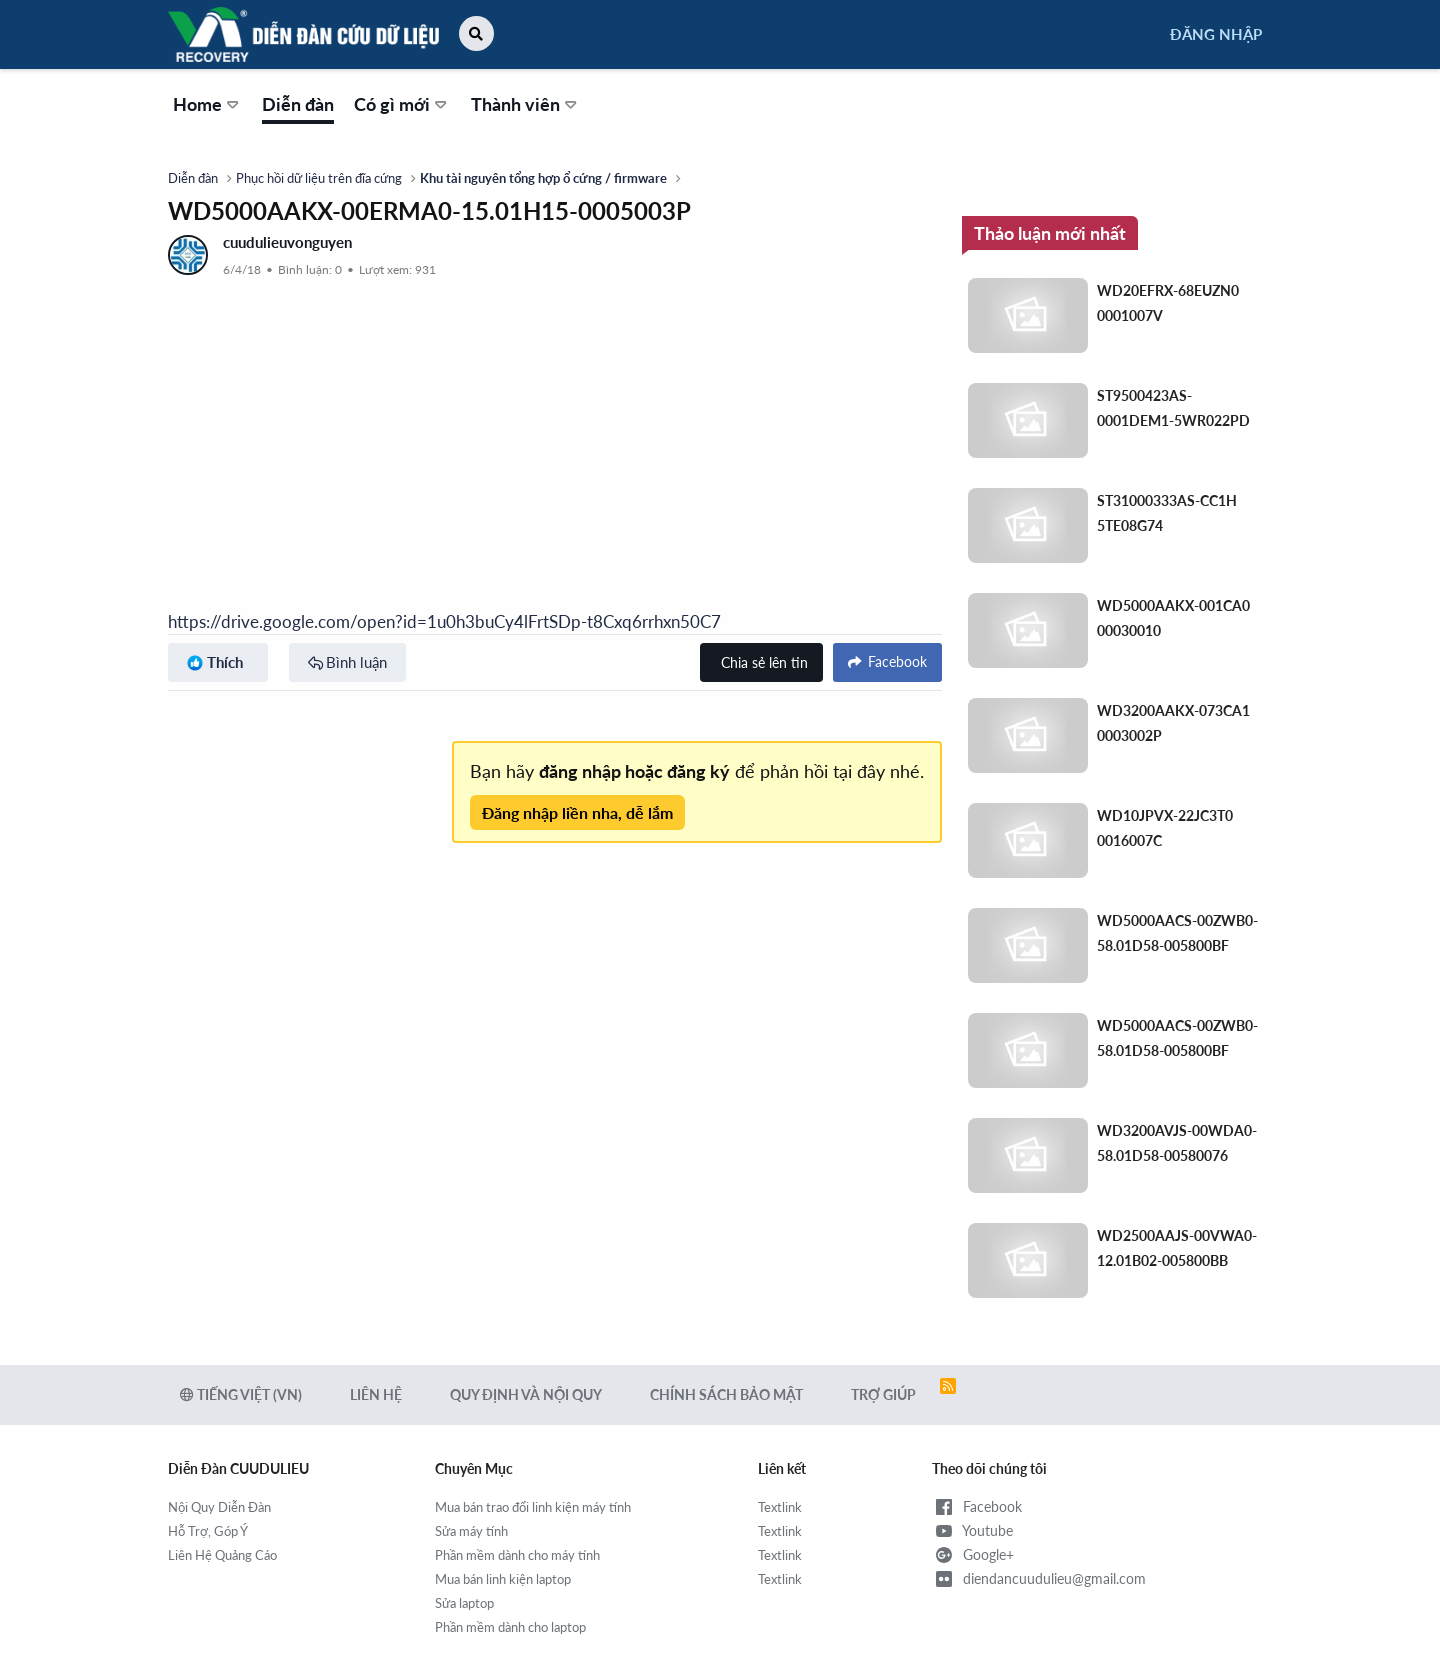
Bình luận (356, 662)
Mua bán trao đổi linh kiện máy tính (533, 1507)
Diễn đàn (298, 104)
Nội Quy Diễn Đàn (219, 1507)
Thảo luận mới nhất (1050, 233)
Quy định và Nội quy (526, 1394)
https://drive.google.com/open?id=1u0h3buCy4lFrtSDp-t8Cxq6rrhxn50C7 (444, 621)
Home (197, 104)
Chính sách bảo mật (726, 1394)
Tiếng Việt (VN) (241, 1394)
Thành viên (515, 104)
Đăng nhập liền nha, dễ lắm (577, 812)
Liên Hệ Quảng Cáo (222, 1555)
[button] (476, 33)
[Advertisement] (555, 429)
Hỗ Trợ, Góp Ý (208, 1531)
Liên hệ (376, 1394)
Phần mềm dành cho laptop (510, 1627)
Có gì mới (392, 104)
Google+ (973, 1555)
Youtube (972, 1531)
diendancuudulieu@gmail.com (1039, 1579)
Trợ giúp (883, 1394)
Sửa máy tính (471, 1531)
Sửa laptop (464, 1603)
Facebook (977, 1507)
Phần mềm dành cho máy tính (517, 1555)
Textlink (780, 1507)
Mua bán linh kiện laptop (503, 1579)
